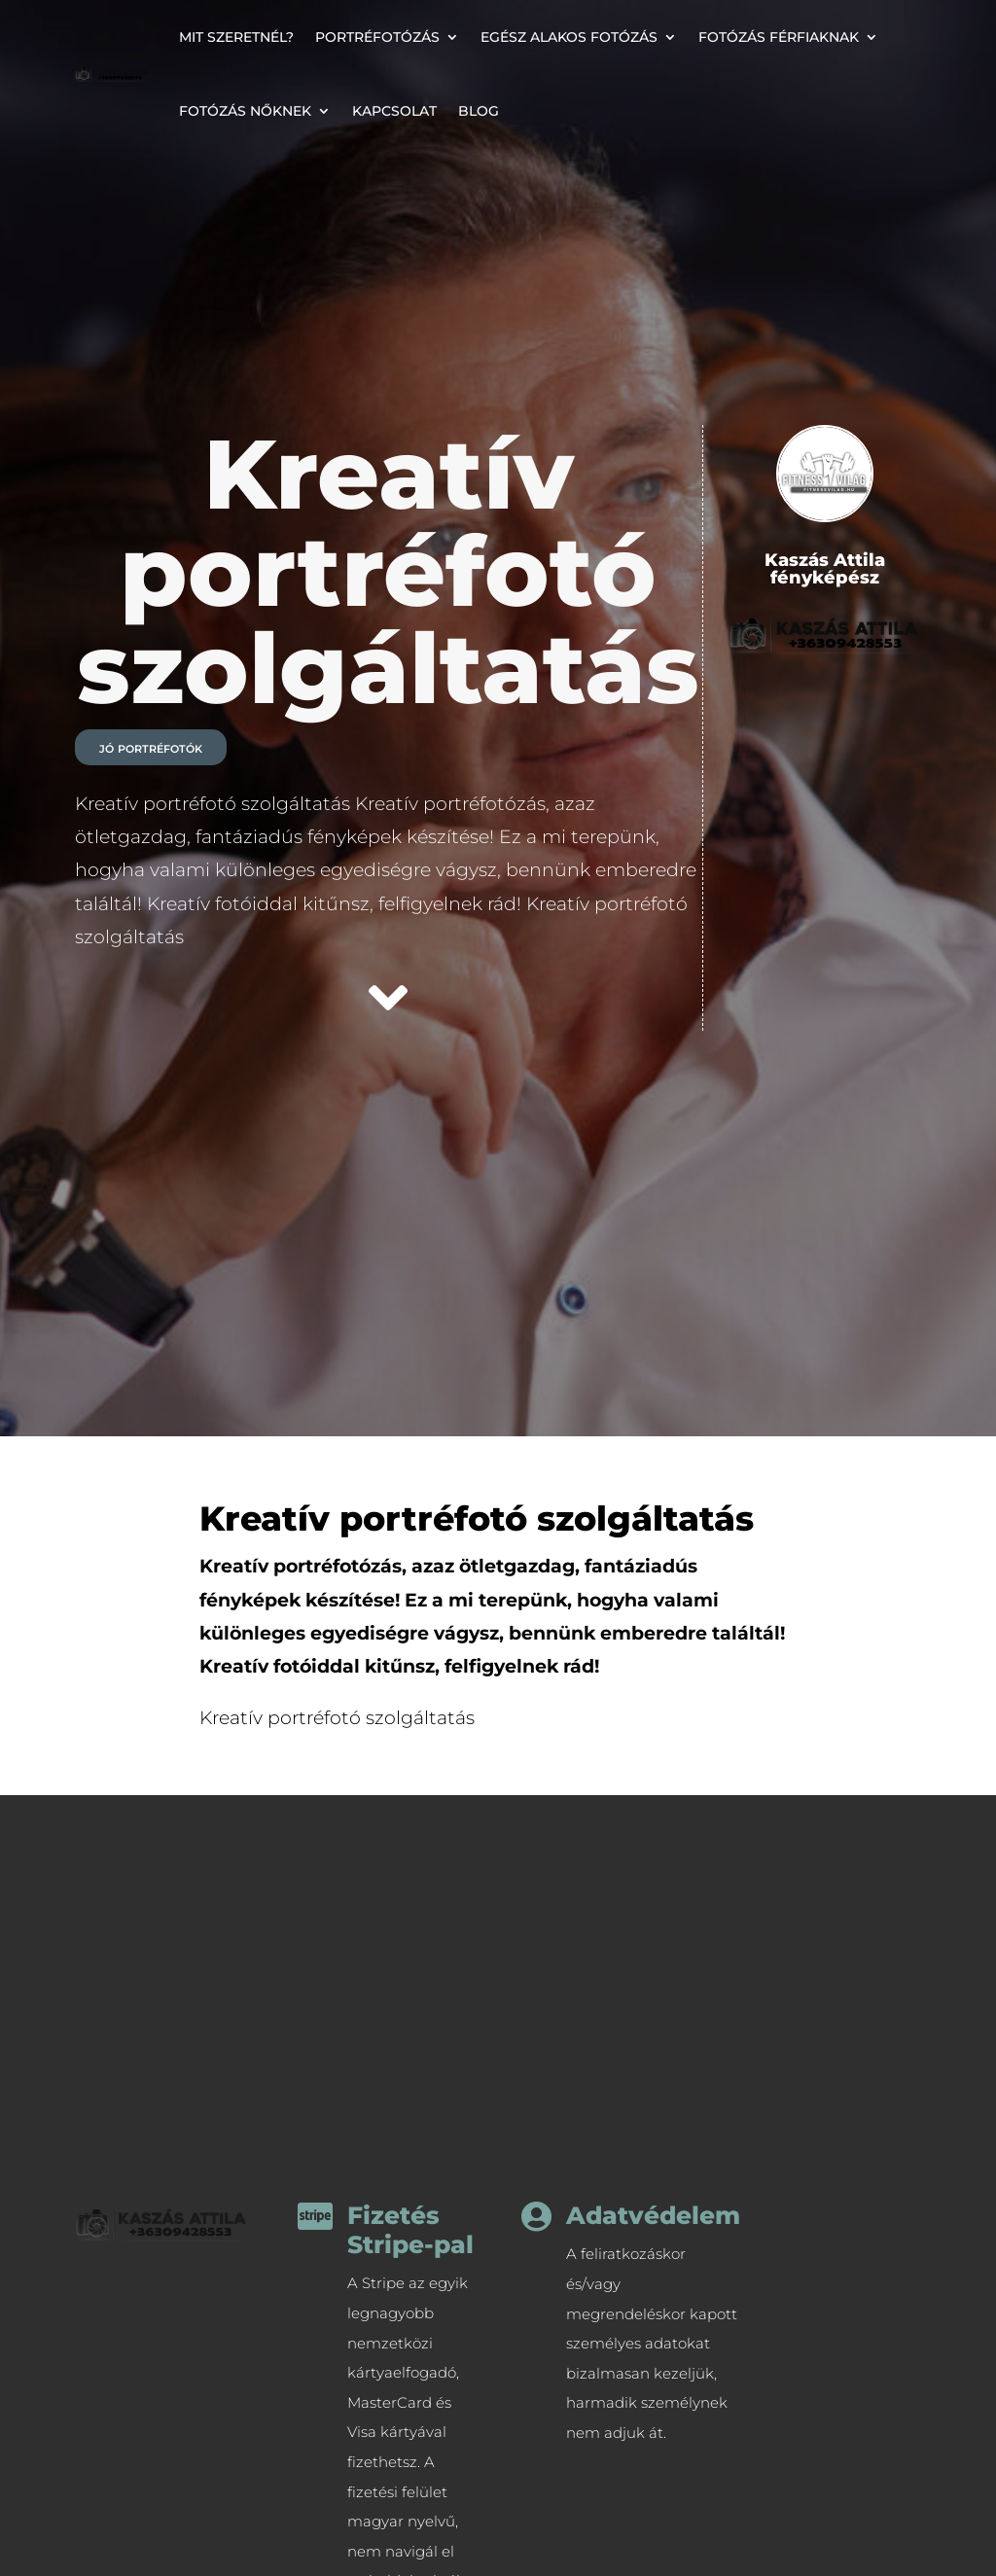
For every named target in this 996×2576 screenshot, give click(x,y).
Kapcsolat (394, 111)
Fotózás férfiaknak (778, 37)
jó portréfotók (150, 747)
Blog (478, 111)
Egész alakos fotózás (569, 37)
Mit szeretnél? (236, 37)
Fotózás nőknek (245, 111)
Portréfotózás (377, 37)
